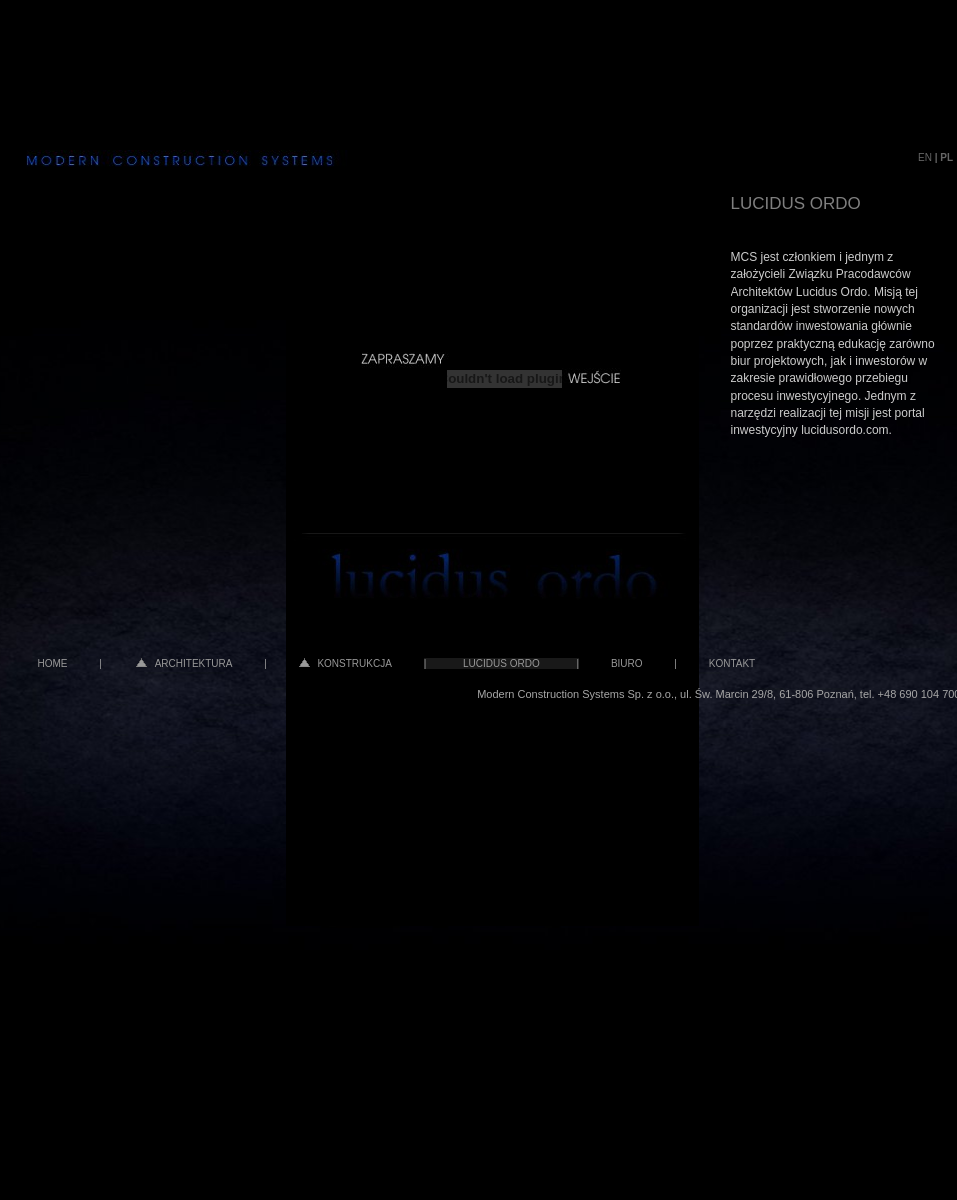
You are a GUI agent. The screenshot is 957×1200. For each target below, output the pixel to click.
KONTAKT (732, 663)
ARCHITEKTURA (184, 663)
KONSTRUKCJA (345, 663)
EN (925, 157)
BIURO (627, 663)
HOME (53, 663)
